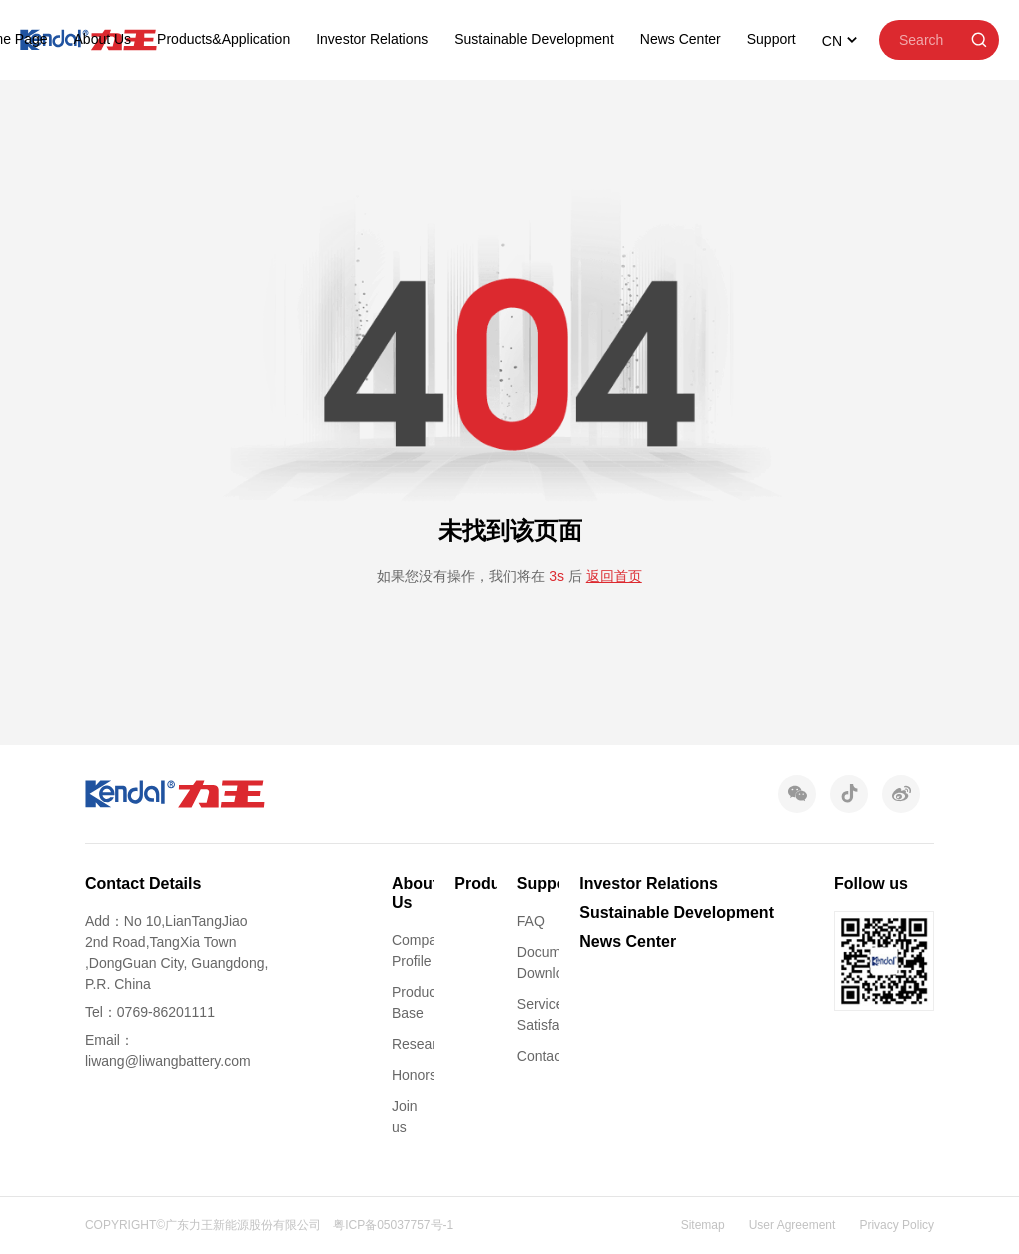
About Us (103, 39)
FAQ (531, 921)
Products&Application (223, 39)
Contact (541, 1056)
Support (771, 39)
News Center (680, 39)
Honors (414, 1075)
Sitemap (703, 1225)
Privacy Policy (896, 1225)
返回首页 (614, 576)
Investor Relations (372, 39)
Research (422, 1044)
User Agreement (792, 1225)
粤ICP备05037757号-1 (393, 1225)
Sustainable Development (534, 39)
